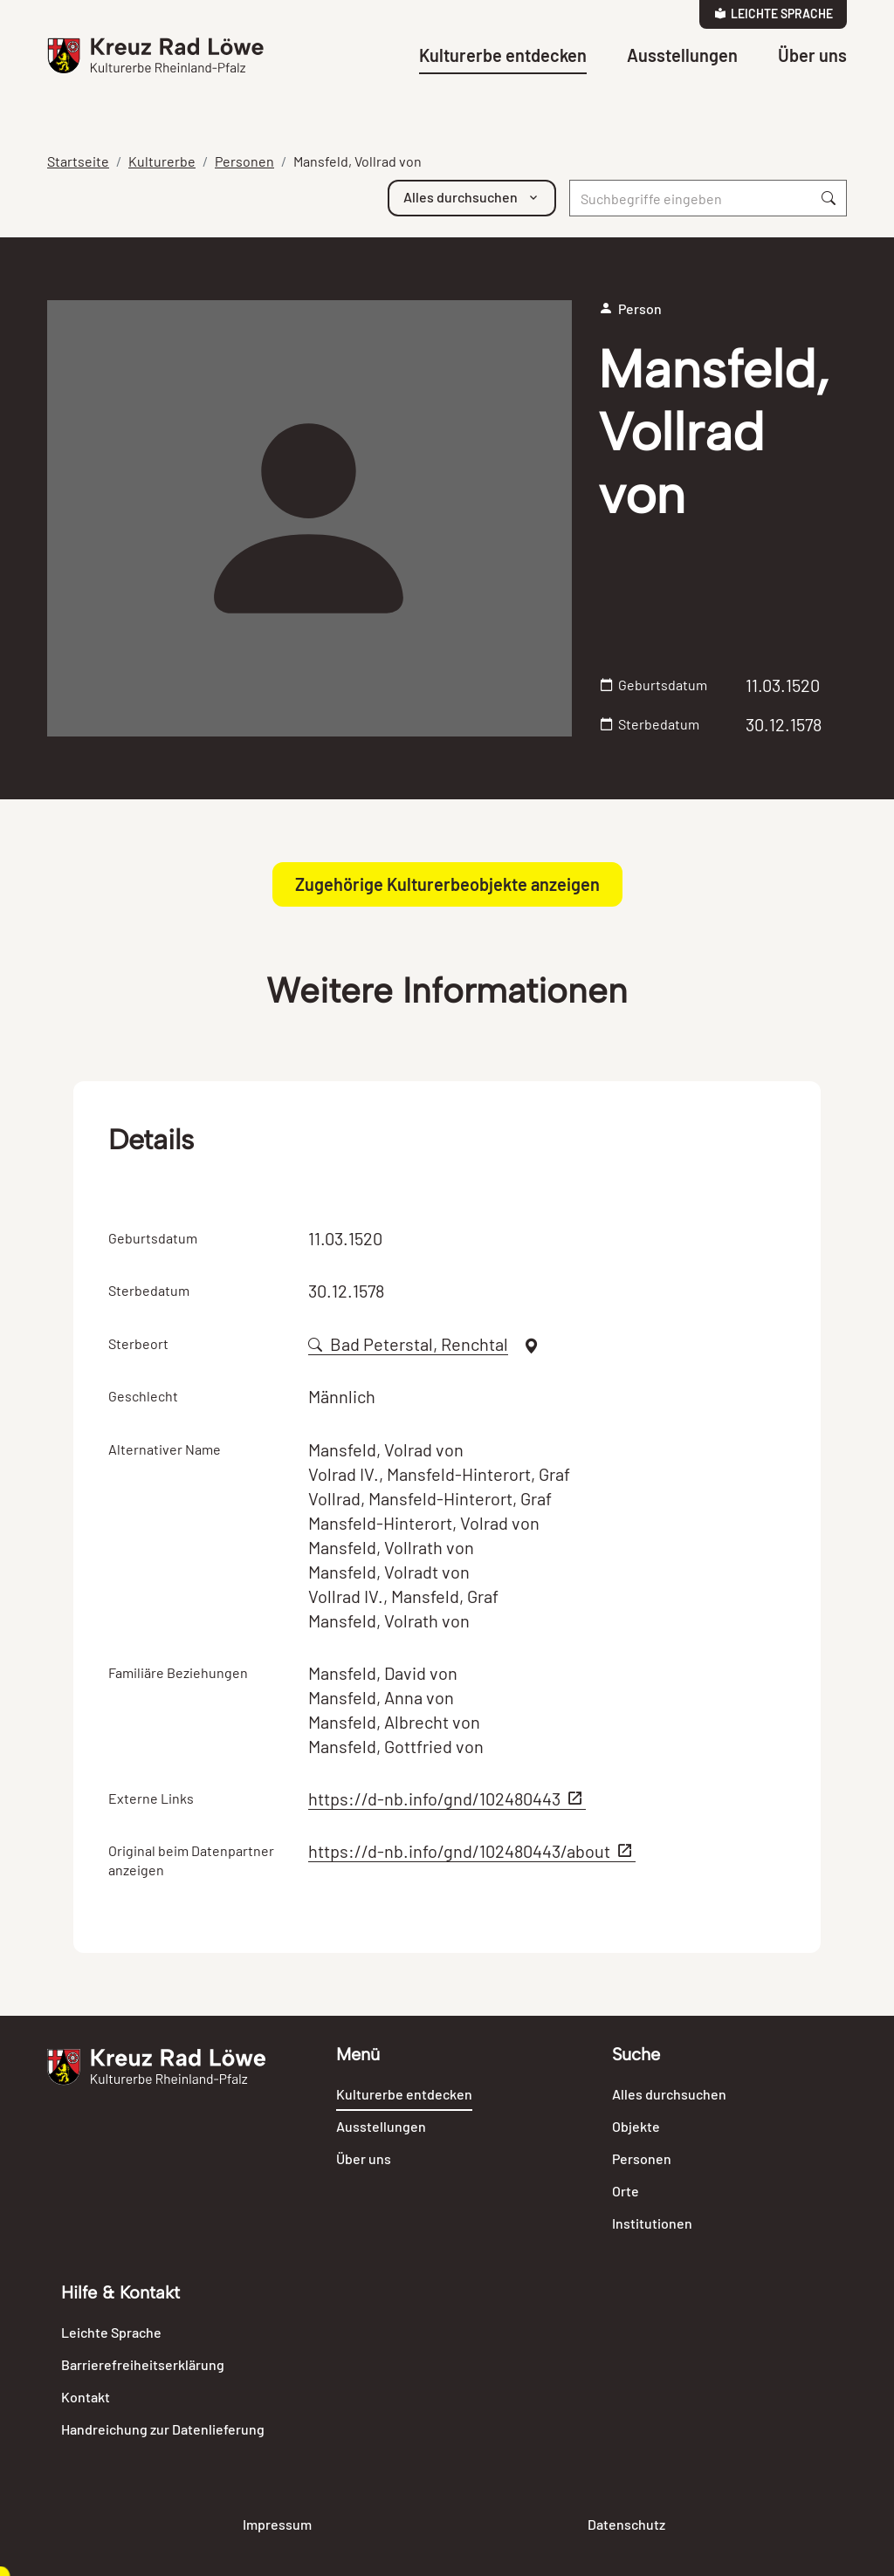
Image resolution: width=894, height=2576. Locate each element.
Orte (625, 2190)
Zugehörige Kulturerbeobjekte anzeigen (447, 884)
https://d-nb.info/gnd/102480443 (447, 1798)
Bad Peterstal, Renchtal (408, 1343)
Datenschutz (626, 2524)
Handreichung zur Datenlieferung (163, 2429)
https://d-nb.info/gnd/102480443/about (472, 1850)
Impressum (277, 2524)
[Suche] (690, 198)
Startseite (78, 161)
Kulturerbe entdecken (503, 55)
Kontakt (85, 2396)
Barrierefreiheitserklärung (142, 2364)
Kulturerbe (162, 161)
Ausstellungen (682, 55)
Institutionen (652, 2223)
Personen (244, 161)
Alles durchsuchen (669, 2094)
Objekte (636, 2126)
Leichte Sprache (773, 13)
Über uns (812, 55)
